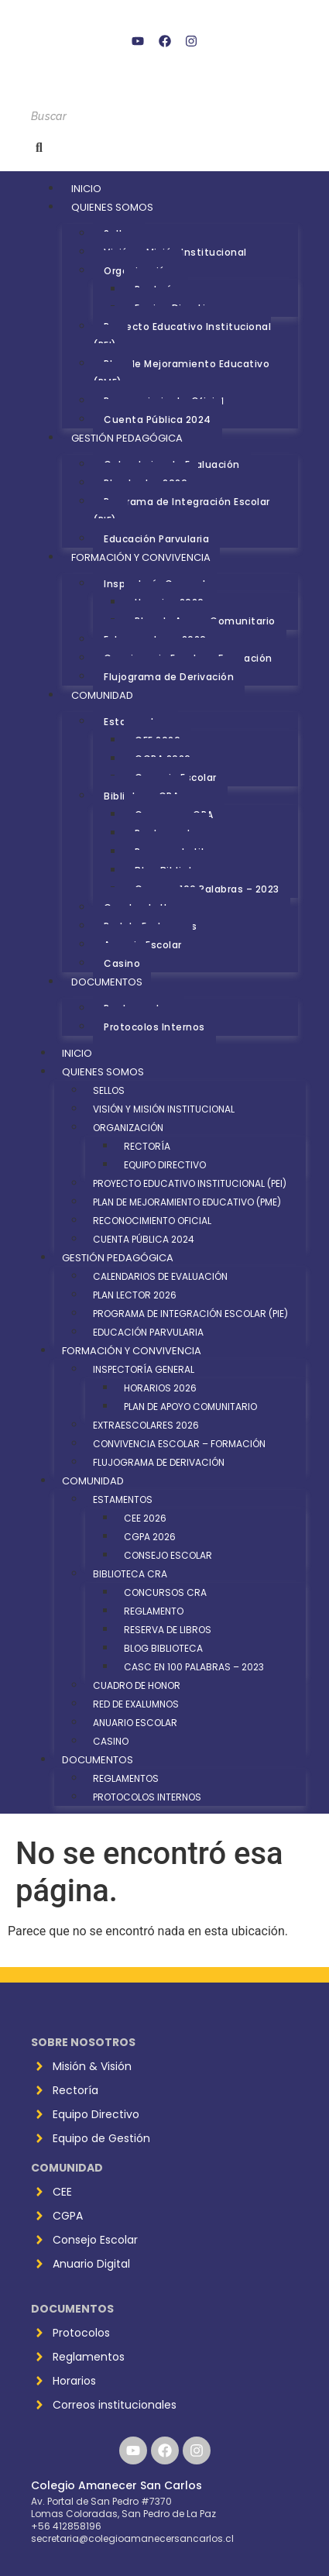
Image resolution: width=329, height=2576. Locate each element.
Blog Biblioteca (163, 1648)
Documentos (106, 982)
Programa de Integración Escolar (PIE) (181, 511)
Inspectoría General (143, 1369)
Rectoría (147, 1146)
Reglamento (153, 1611)
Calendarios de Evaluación (160, 1276)
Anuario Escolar (135, 1722)
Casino (122, 963)
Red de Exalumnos (136, 1704)
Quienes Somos (112, 207)
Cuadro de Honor (136, 1685)
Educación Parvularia (156, 538)
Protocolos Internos (154, 1026)
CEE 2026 (145, 1518)
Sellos (109, 1090)
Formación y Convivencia (141, 557)
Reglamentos (126, 1778)
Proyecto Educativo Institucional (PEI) (182, 336)
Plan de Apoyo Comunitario (190, 1406)
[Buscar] (164, 116)
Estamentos (123, 1499)
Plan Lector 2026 (134, 1295)
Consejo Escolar (168, 1555)
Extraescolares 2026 (146, 1425)
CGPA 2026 (150, 1536)
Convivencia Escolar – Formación (179, 1443)
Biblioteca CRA (130, 1573)
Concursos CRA (165, 1592)
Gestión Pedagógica (127, 438)
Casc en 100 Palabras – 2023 (207, 889)
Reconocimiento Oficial (152, 1220)
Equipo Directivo (165, 1164)
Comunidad (102, 695)
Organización (128, 1127)
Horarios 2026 (160, 1388)
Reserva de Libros (167, 1629)
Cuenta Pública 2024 (157, 419)
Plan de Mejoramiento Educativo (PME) (181, 373)
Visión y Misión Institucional (164, 1109)
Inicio (86, 188)
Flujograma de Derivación (169, 676)
